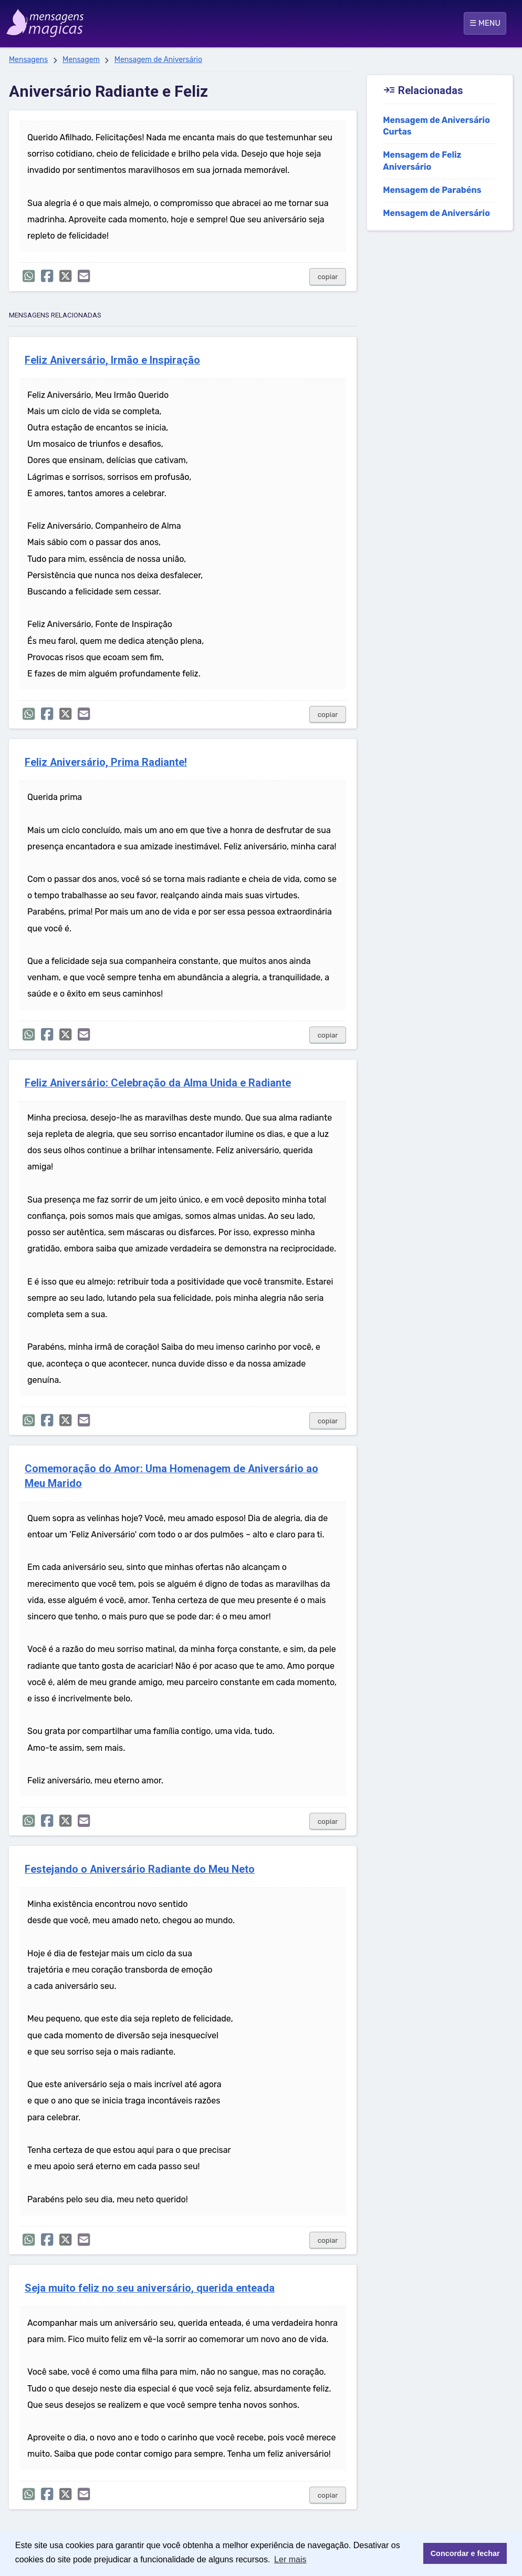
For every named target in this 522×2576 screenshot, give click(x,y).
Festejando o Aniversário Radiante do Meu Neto (140, 1869)
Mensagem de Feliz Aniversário (422, 161)
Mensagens (28, 59)
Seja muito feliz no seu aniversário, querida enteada (150, 2288)
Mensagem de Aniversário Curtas (436, 126)
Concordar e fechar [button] (465, 2553)
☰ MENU (484, 23)
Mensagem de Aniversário (158, 59)
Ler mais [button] (290, 2559)
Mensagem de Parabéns (432, 190)
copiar (328, 277)
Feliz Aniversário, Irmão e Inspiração (112, 360)
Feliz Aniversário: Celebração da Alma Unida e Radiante (158, 1083)
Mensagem (81, 59)
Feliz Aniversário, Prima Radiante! (106, 762)
